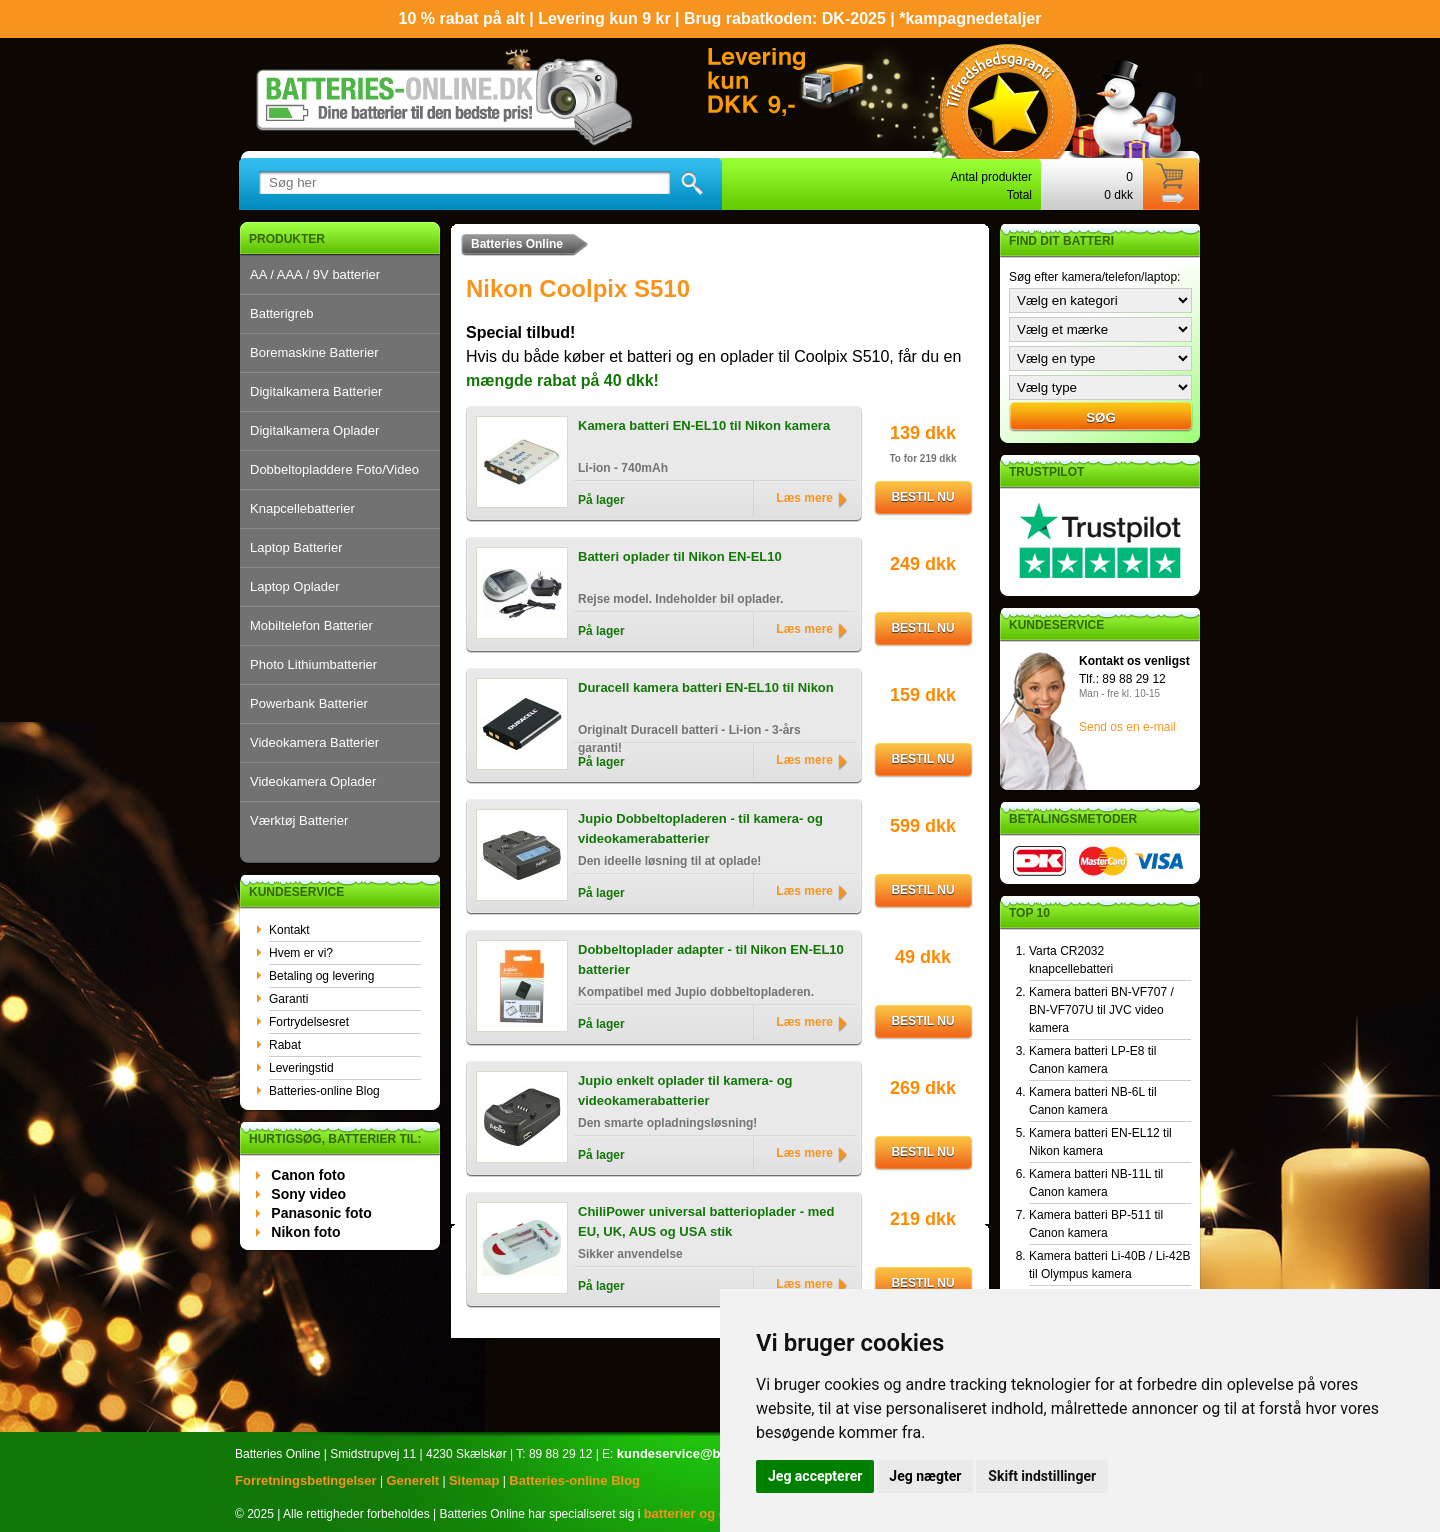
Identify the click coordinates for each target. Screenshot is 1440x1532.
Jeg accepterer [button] (815, 1476)
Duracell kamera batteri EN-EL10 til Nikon (706, 687)
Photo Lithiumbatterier (313, 664)
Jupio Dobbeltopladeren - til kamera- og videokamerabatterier (700, 828)
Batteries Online (517, 244)
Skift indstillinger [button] (1042, 1476)
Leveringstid (301, 1068)
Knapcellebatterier (302, 508)
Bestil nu (922, 497)
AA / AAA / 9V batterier (315, 274)
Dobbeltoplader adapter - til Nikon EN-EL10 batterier (711, 959)
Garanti (288, 999)
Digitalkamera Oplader (314, 430)
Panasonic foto (321, 1213)
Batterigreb (282, 313)
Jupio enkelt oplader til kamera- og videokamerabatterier (685, 1090)
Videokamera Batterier (314, 742)
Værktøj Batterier (299, 820)
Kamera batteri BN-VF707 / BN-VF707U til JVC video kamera (1101, 1010)
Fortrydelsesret (309, 1022)
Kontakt (289, 930)
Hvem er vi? (301, 953)
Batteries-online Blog (324, 1091)
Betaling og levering (321, 976)
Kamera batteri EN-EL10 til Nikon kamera (704, 425)
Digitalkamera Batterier (316, 391)
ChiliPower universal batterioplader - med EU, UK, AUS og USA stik (706, 1221)
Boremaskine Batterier (314, 352)
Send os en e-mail (1127, 727)
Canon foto (308, 1175)
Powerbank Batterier (309, 703)
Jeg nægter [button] (925, 1476)
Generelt (412, 1480)
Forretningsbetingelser (306, 1480)
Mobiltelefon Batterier (311, 625)
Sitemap (474, 1480)
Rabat (285, 1045)
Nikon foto (305, 1232)
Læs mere (804, 498)
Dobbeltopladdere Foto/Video (334, 469)
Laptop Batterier (296, 547)
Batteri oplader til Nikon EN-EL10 (680, 556)
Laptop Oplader (295, 586)
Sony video (308, 1194)
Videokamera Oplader (313, 781)
